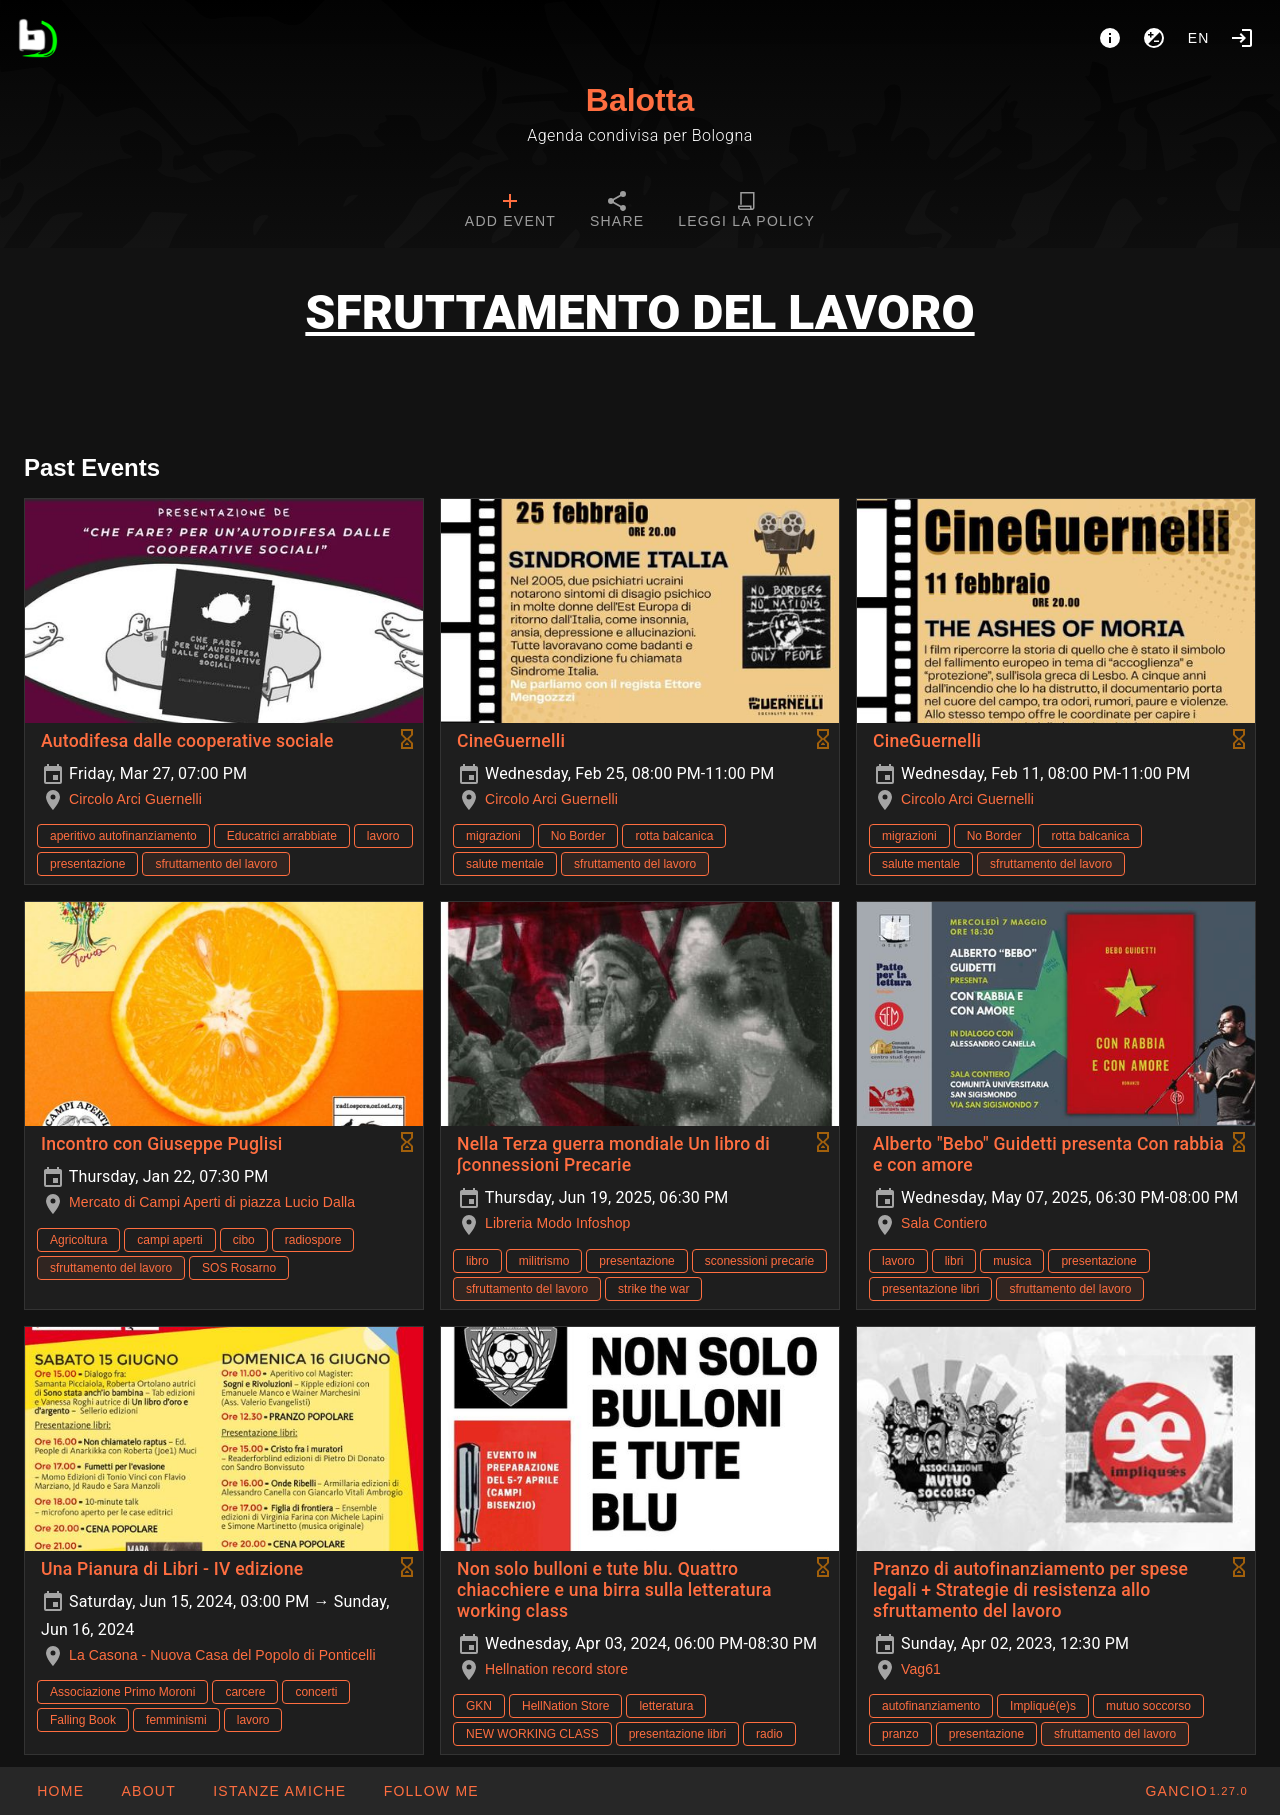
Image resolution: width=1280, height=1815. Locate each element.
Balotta (640, 100)
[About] (1110, 38)
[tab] (510, 212)
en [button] (1199, 38)
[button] (279, 1791)
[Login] (1242, 38)
